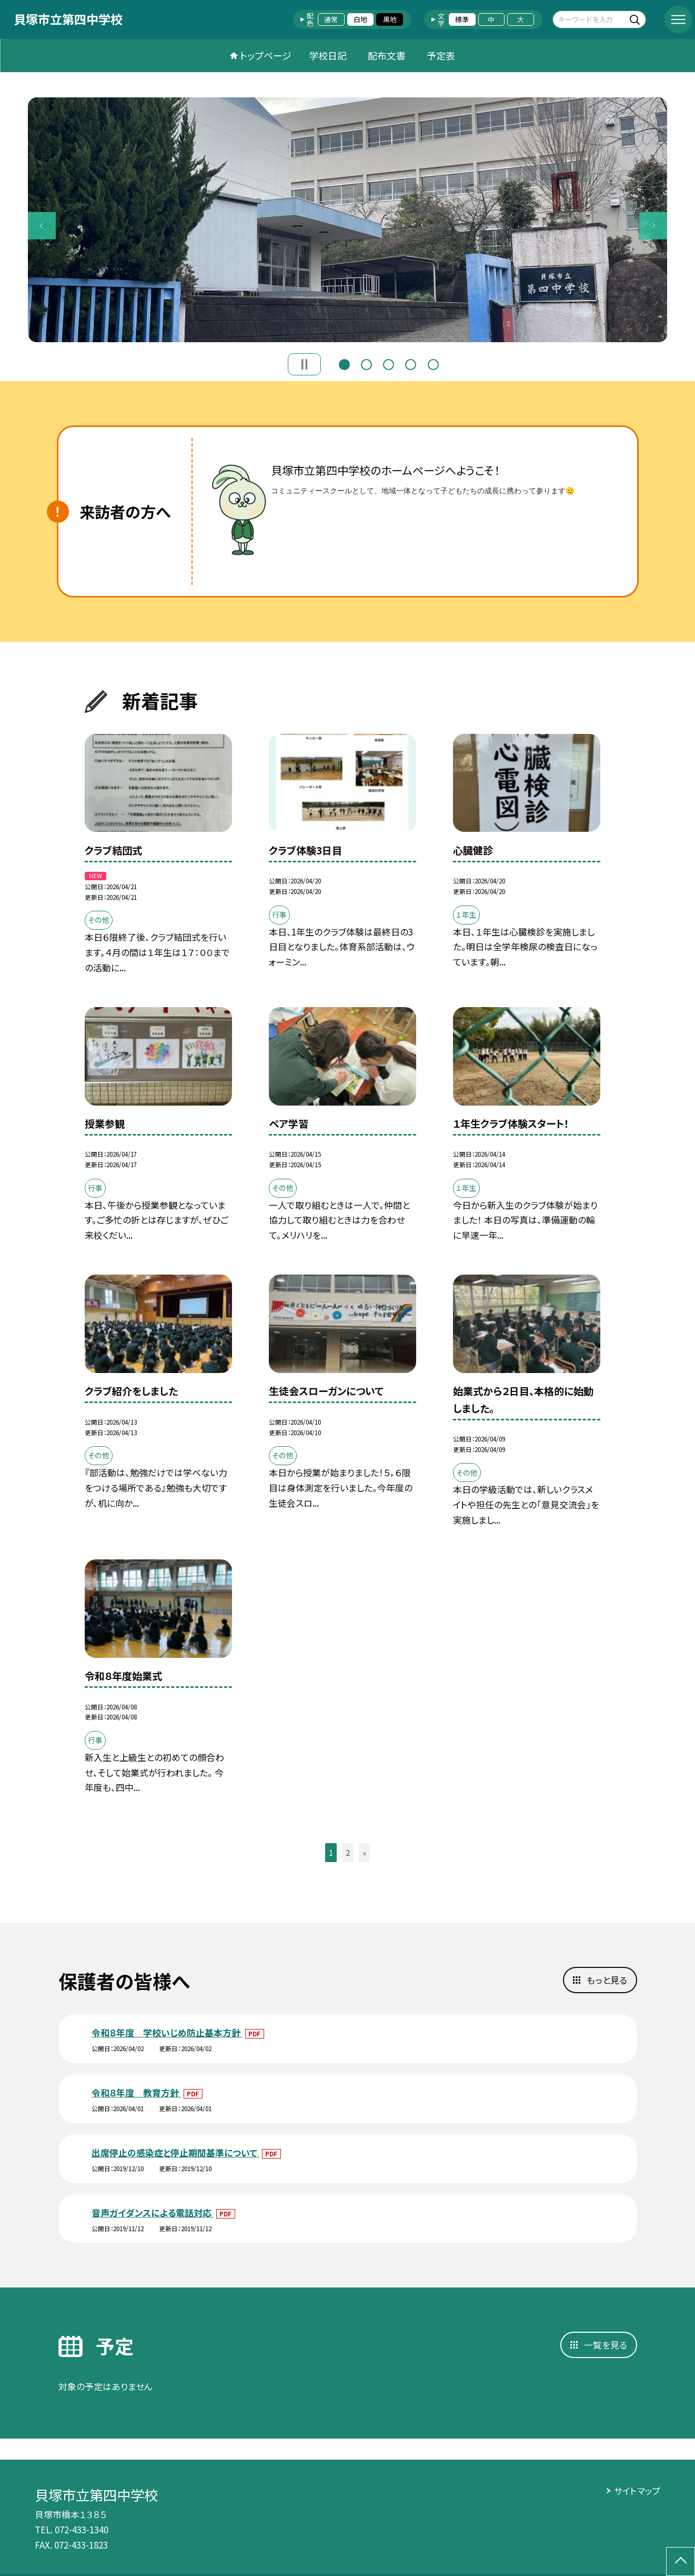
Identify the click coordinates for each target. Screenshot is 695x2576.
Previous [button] (42, 226)
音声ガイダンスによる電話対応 (153, 2212)
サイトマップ (637, 2490)
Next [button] (653, 226)
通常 (331, 19)
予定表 (441, 55)
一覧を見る (605, 2344)
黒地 (390, 19)
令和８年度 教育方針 (136, 2092)
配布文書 (387, 55)
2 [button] (366, 363)
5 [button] (433, 363)
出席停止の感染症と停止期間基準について (175, 2152)
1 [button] (344, 363)
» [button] (364, 1852)
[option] (348, 219)
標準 (462, 19)
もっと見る (607, 1979)
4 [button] (410, 363)
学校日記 (328, 55)
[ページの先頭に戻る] (680, 2561)
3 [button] (388, 363)
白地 (360, 19)
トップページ (265, 55)
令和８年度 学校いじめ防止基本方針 (167, 2032)
